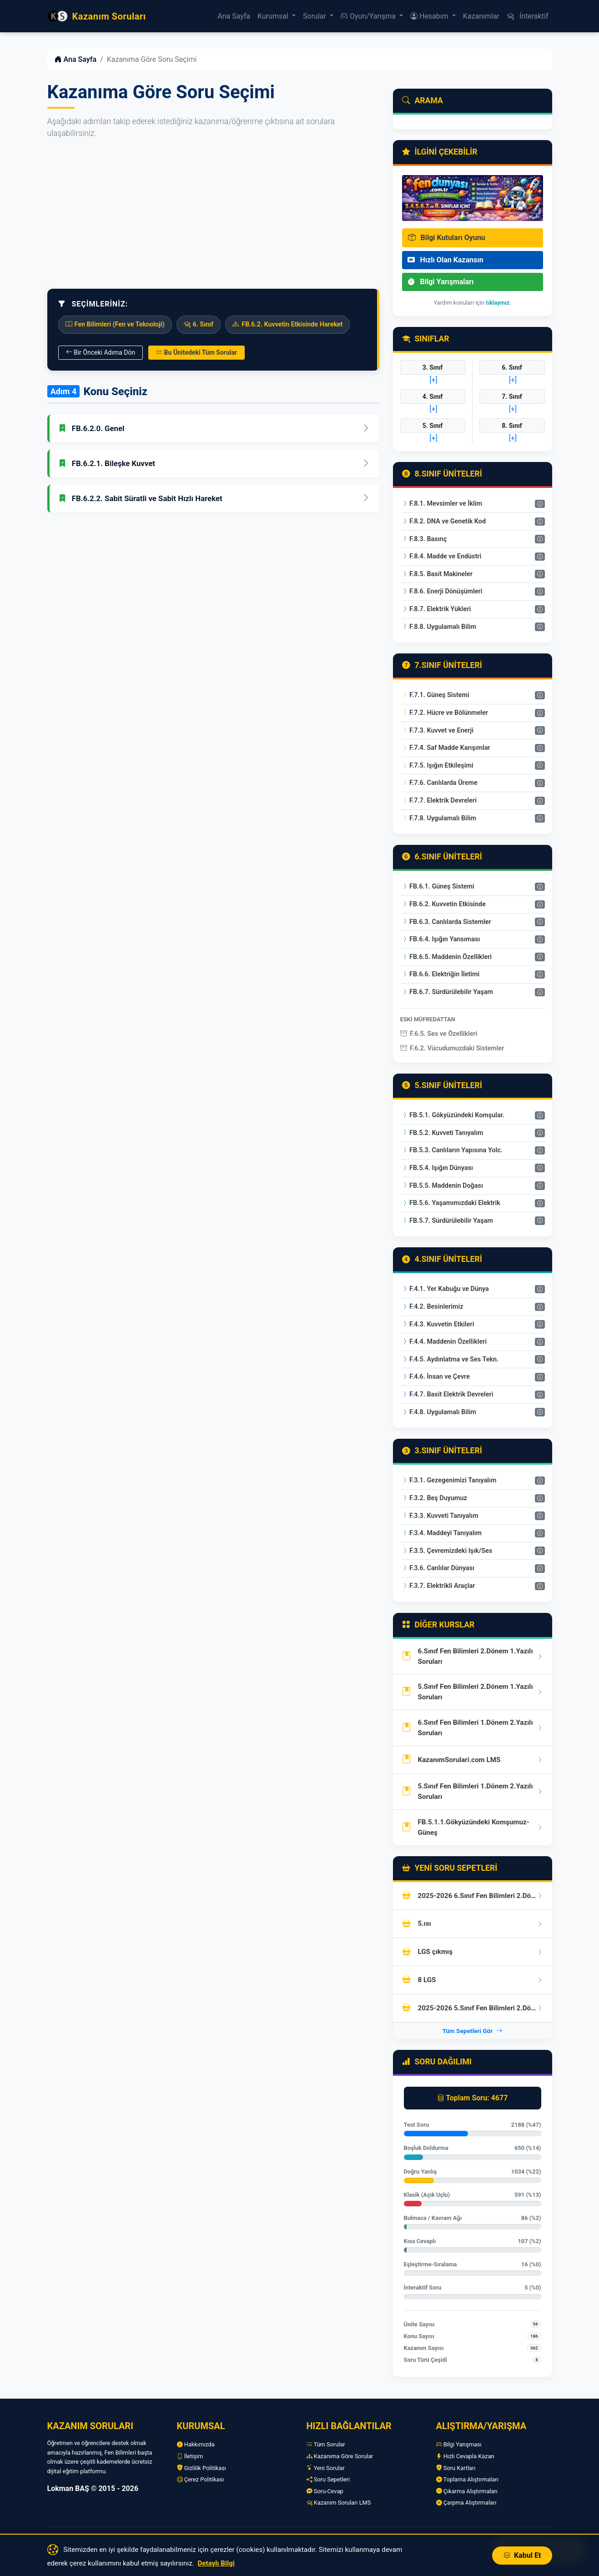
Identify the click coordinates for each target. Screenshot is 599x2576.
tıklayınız (497, 302)
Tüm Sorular (326, 2444)
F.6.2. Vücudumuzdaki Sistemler (452, 1048)
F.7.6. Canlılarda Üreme (440, 783)
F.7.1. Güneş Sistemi (435, 695)
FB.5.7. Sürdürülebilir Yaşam (447, 1221)
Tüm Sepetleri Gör (472, 2030)
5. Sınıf (433, 425)
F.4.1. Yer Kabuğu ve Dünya (445, 1289)
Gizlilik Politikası (202, 2468)
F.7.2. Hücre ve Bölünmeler (445, 713)
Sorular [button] (315, 16)
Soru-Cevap (325, 2491)
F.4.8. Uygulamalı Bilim (439, 1412)
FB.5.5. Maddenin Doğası (442, 1186)
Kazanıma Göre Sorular (340, 2456)
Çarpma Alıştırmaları (466, 2502)
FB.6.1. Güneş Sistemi (438, 886)
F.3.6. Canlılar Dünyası (438, 1568)
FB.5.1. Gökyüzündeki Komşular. (453, 1115)
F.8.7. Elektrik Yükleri (436, 609)
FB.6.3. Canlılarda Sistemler (446, 922)
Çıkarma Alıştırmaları (467, 2491)
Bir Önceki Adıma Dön (101, 352)
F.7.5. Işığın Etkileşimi (437, 765)
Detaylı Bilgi (215, 2563)
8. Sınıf (512, 425)
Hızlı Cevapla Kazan (465, 2456)
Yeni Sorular (326, 2468)
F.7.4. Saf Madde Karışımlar (446, 748)
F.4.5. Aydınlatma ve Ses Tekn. (450, 1359)
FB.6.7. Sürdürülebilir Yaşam (447, 992)
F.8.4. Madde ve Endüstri (442, 556)
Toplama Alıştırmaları (467, 2479)
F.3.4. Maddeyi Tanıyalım (442, 1533)
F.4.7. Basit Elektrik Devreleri (447, 1394)
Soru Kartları (456, 2468)
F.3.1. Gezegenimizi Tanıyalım (449, 1480)
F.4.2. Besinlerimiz (432, 1307)
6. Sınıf (512, 367)
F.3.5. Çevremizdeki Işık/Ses (447, 1551)
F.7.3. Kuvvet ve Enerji (437, 730)
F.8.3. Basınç (424, 539)
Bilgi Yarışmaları (441, 281)
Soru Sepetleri (328, 2479)
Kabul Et (522, 2555)
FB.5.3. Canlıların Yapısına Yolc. (452, 1150)
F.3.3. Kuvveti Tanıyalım (440, 1516)
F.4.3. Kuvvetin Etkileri (438, 1324)
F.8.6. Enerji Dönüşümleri (442, 591)
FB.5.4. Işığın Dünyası (437, 1168)
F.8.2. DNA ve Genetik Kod (444, 521)
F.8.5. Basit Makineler (437, 574)
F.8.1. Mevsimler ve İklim (442, 503)
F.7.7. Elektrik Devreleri (439, 800)
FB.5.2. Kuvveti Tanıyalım (442, 1133)
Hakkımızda (196, 2444)
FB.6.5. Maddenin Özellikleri (447, 957)
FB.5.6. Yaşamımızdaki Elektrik (451, 1203)
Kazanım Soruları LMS (339, 2502)
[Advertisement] (213, 214)
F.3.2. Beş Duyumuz (434, 1498)
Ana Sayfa (233, 16)
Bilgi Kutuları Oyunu (446, 237)
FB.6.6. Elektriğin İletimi (441, 974)
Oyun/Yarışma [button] (369, 16)
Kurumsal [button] (273, 16)
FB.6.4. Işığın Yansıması (441, 939)
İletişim (190, 2456)
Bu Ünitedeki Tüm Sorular (196, 352)
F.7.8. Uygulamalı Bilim (439, 818)
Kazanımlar (481, 16)
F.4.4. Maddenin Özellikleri (444, 1342)
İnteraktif (527, 16)
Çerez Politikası (200, 2479)
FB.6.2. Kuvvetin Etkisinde (444, 904)
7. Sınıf (512, 396)
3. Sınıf (433, 367)
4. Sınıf (433, 396)
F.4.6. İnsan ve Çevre (436, 1377)
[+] (433, 380)
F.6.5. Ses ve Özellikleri (439, 1034)
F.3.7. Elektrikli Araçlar (438, 1586)
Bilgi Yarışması (459, 2444)
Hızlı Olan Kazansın (445, 260)
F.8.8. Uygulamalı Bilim (439, 627)
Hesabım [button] (430, 16)
